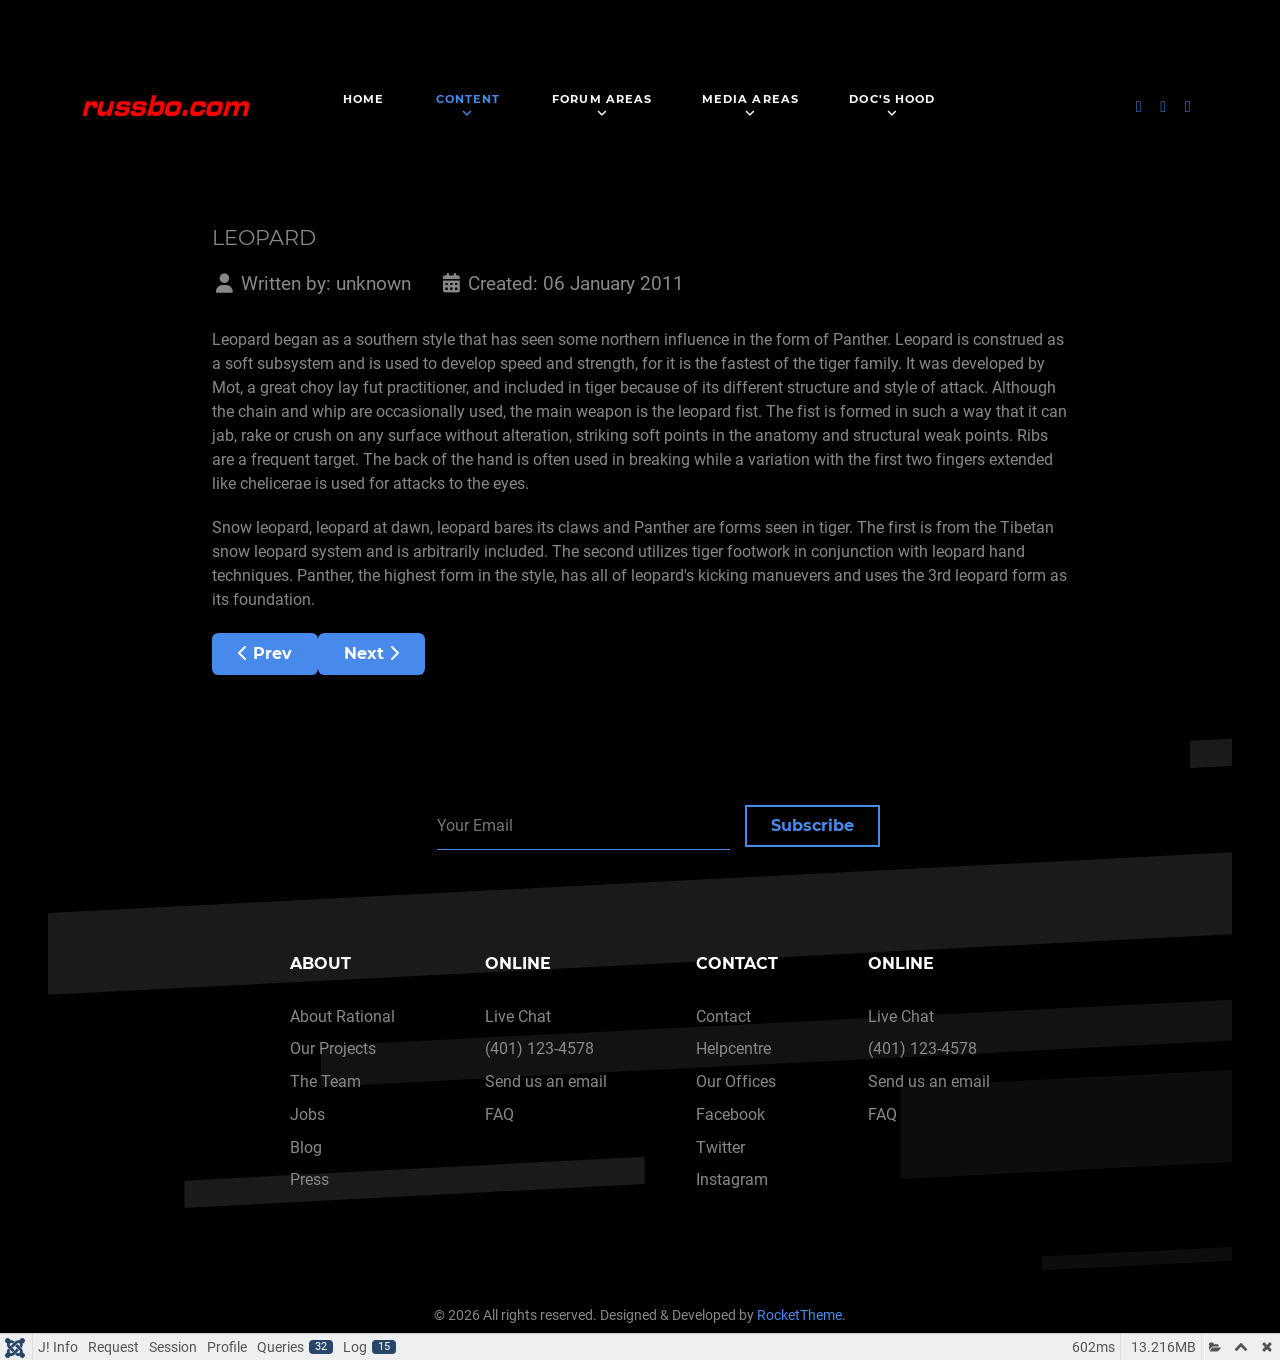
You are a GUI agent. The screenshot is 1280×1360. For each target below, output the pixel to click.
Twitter (720, 1147)
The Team (325, 1081)
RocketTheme (799, 1315)
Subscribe (812, 825)
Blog (306, 1147)
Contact (723, 1016)
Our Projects (333, 1048)
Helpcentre (733, 1048)
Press (309, 1179)
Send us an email (546, 1081)
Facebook (730, 1114)
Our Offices (736, 1081)
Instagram (732, 1179)
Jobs (307, 1114)
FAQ (499, 1114)
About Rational (342, 1016)
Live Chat (518, 1016)
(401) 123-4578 (539, 1048)
